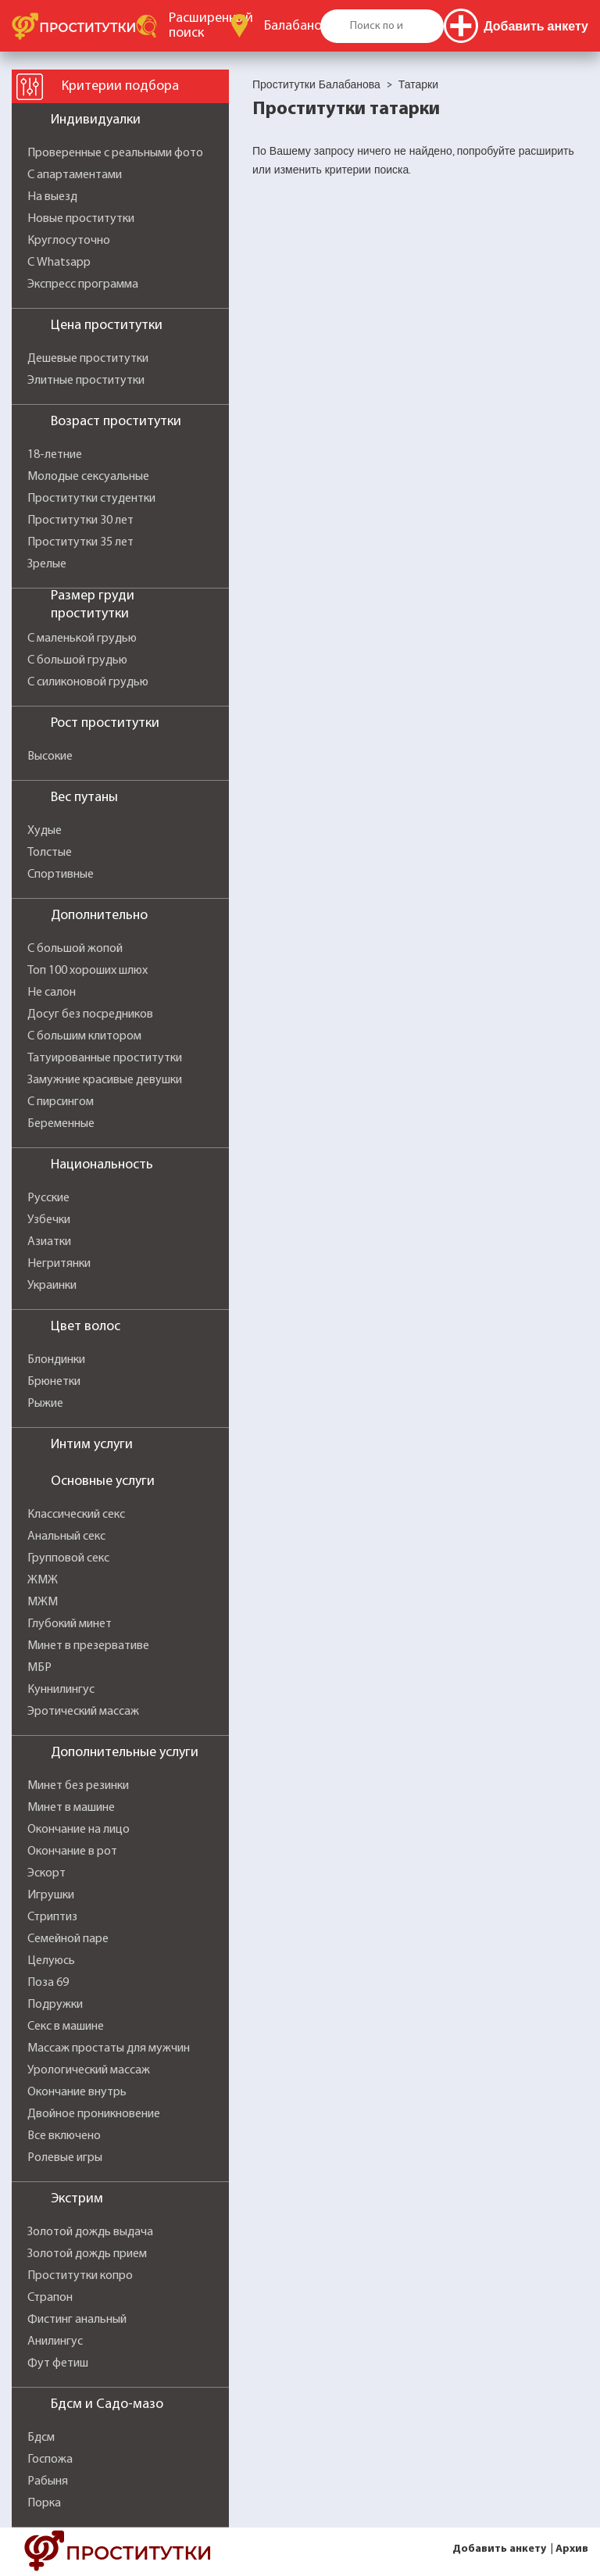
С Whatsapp (59, 262)
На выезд (52, 197)
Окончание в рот (72, 1851)
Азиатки (49, 1242)
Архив (571, 2549)
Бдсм (41, 2437)
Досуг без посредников (90, 1014)
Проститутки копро (80, 2276)
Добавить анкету (499, 2549)
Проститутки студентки (91, 498)
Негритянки (59, 1264)
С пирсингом (60, 1102)
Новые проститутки (80, 219)
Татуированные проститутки (104, 1058)
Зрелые (46, 564)
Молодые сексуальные (88, 476)
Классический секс (76, 1514)
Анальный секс (66, 1536)
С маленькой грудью (82, 638)
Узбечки (48, 1220)
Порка (44, 2503)
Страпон (50, 2298)
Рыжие (45, 1403)
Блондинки (56, 1360)
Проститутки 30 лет (80, 520)
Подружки (55, 2004)
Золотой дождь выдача (90, 2232)
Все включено (64, 2136)
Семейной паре (68, 1939)
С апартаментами (74, 175)
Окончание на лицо (78, 1829)
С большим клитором (84, 1036)
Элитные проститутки (86, 380)
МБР (39, 1668)
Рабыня (47, 2481)
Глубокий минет (69, 1624)
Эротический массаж (83, 1711)
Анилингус (55, 2341)
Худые (44, 831)
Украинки (52, 1285)
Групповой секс (68, 1558)
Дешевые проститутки (87, 358)
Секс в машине (65, 2026)
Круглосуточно (68, 240)
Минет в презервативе (88, 1646)
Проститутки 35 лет (80, 542)
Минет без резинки (78, 1786)
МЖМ (42, 1602)
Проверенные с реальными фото (115, 153)
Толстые (49, 852)
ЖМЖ (42, 1580)
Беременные (61, 1124)
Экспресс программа (82, 284)
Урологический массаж (88, 2070)
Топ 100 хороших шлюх (87, 970)
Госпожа (50, 2459)
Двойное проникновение (93, 2114)
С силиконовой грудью (87, 682)
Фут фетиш (57, 2363)
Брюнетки (53, 1382)
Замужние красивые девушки (104, 1080)
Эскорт (46, 1873)
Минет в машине (71, 1807)
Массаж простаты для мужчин (108, 2048)
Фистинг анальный (77, 2319)
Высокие (50, 756)
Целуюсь (51, 1961)
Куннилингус (61, 1689)
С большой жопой (75, 949)
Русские (48, 1198)
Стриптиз (52, 1917)
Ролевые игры (64, 2158)
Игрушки (50, 1895)
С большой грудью (77, 660)
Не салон (51, 992)
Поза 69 (48, 1983)
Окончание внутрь (77, 2092)
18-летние (54, 455)
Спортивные (60, 874)
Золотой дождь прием (87, 2254)
